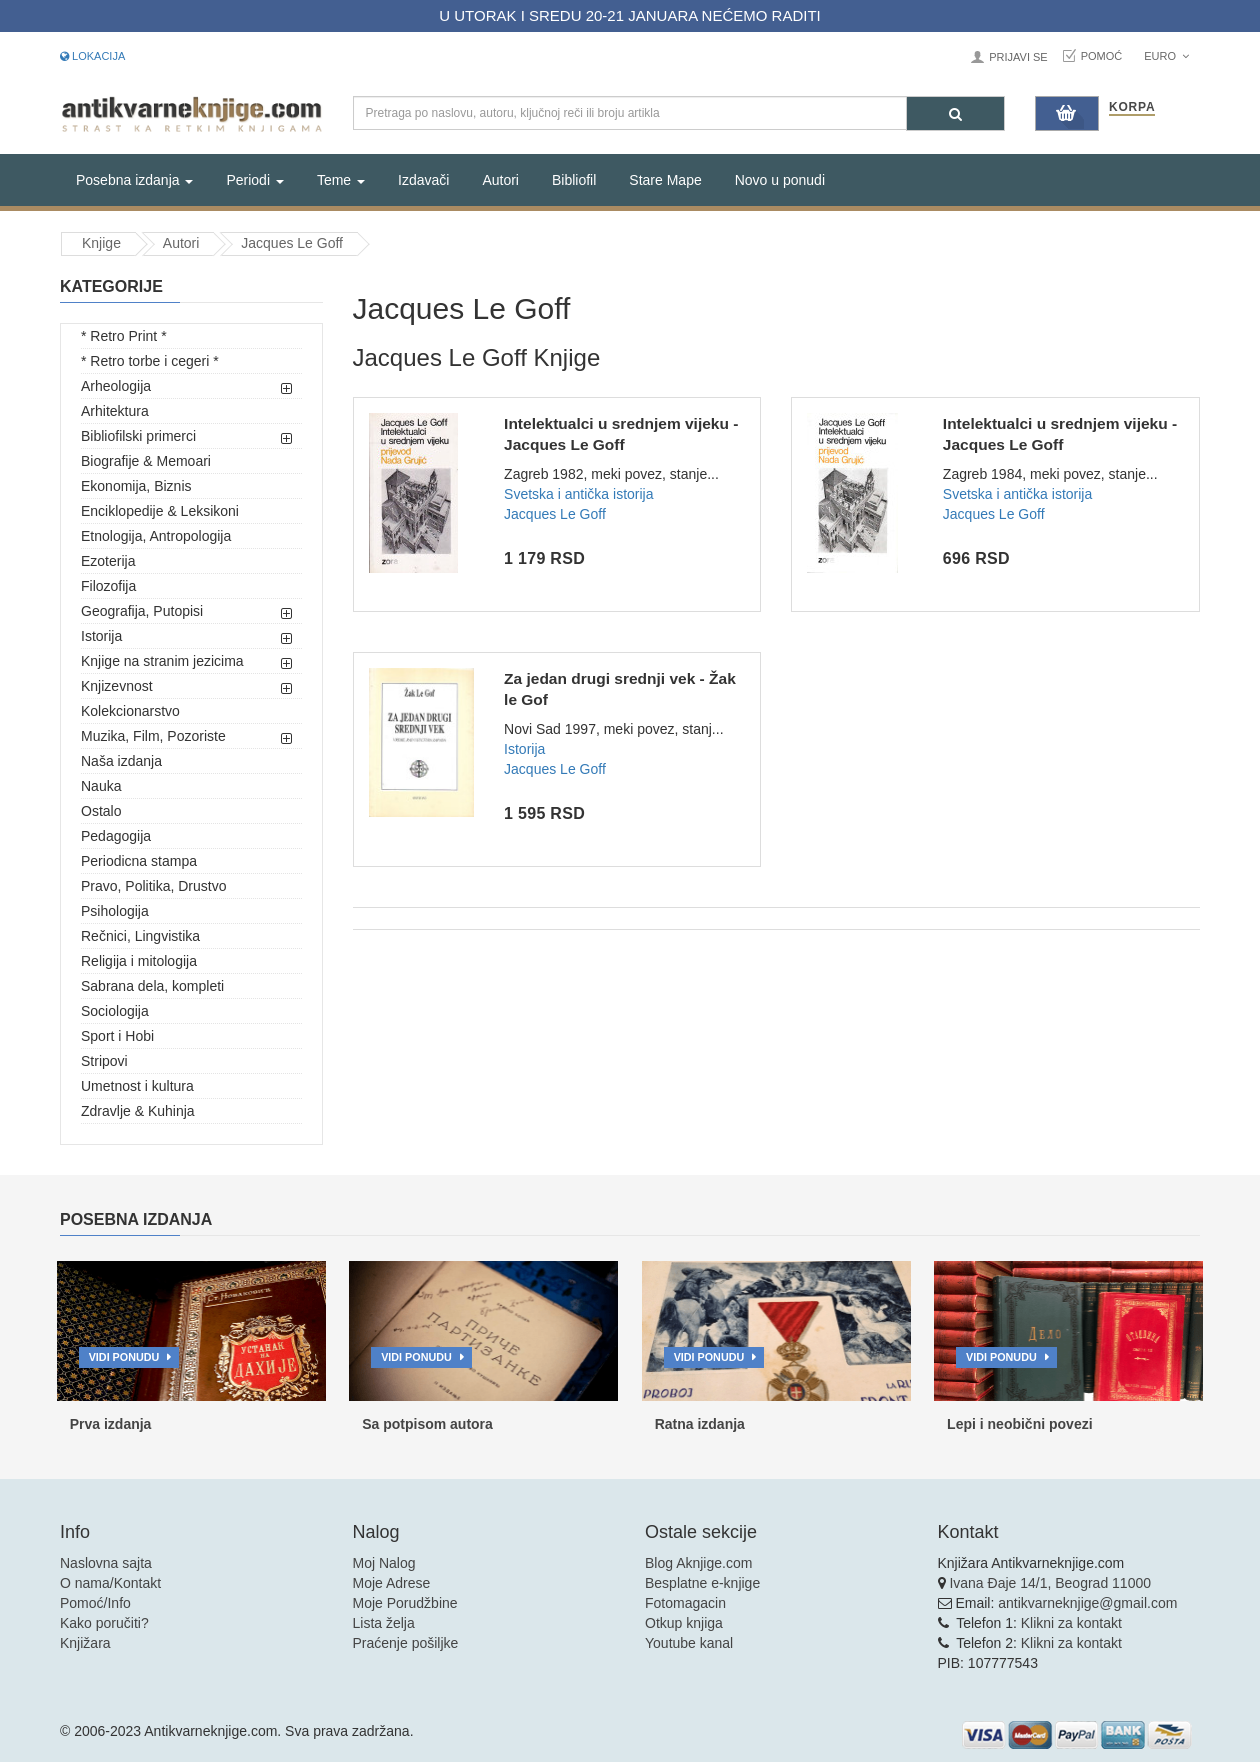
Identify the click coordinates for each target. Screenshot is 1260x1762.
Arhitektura (115, 411)
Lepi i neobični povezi (1019, 1424)
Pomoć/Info (95, 1603)
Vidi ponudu (124, 1357)
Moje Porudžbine (405, 1603)
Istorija (101, 636)
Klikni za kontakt (1071, 1623)
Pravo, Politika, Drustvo (154, 886)
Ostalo (101, 811)
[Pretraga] (955, 113)
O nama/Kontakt (110, 1583)
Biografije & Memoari (146, 461)
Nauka (101, 786)
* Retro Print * (124, 336)
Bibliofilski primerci (138, 436)
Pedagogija (116, 836)
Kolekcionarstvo (130, 711)
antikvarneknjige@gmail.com (1087, 1603)
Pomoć (1102, 56)
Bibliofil (574, 180)
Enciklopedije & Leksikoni (160, 511)
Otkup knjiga (684, 1623)
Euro (1166, 56)
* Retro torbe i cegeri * (150, 361)
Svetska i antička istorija (578, 494)
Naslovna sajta (106, 1563)
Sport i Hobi (117, 1036)
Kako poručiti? (104, 1623)
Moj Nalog (384, 1563)
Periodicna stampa (139, 861)
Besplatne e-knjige (702, 1583)
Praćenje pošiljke (406, 1643)
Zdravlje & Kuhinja (138, 1111)
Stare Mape (665, 180)
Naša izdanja (121, 761)
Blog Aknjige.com (698, 1563)
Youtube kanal (689, 1643)
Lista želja (384, 1623)
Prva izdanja (111, 1424)
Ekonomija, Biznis (136, 486)
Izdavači (423, 180)
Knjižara (85, 1643)
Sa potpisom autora (427, 1424)
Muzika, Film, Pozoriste (153, 736)
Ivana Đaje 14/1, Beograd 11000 (1050, 1583)
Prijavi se (1018, 57)
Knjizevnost (117, 686)
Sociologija (115, 1011)
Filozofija (108, 586)
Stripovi (104, 1061)
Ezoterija (108, 561)
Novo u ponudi (780, 180)
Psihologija (115, 911)
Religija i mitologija (139, 961)
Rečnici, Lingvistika (140, 936)
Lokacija (92, 56)
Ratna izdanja (700, 1424)
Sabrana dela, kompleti (152, 986)
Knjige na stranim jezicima (162, 661)
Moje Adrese (392, 1583)
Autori (500, 180)
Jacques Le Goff (292, 243)
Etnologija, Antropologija (156, 536)
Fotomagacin (685, 1603)
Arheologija (116, 386)
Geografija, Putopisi (142, 611)
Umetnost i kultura (137, 1086)
